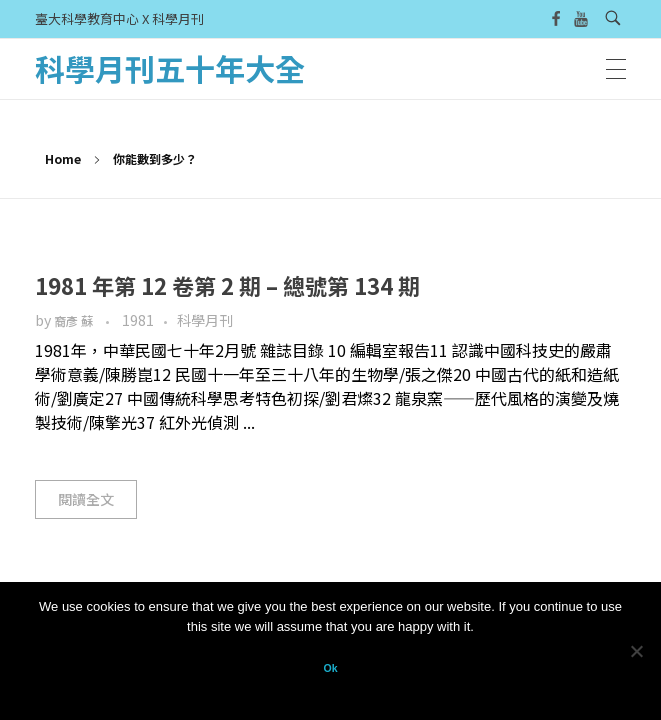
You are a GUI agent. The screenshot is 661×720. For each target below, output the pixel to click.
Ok (330, 668)
